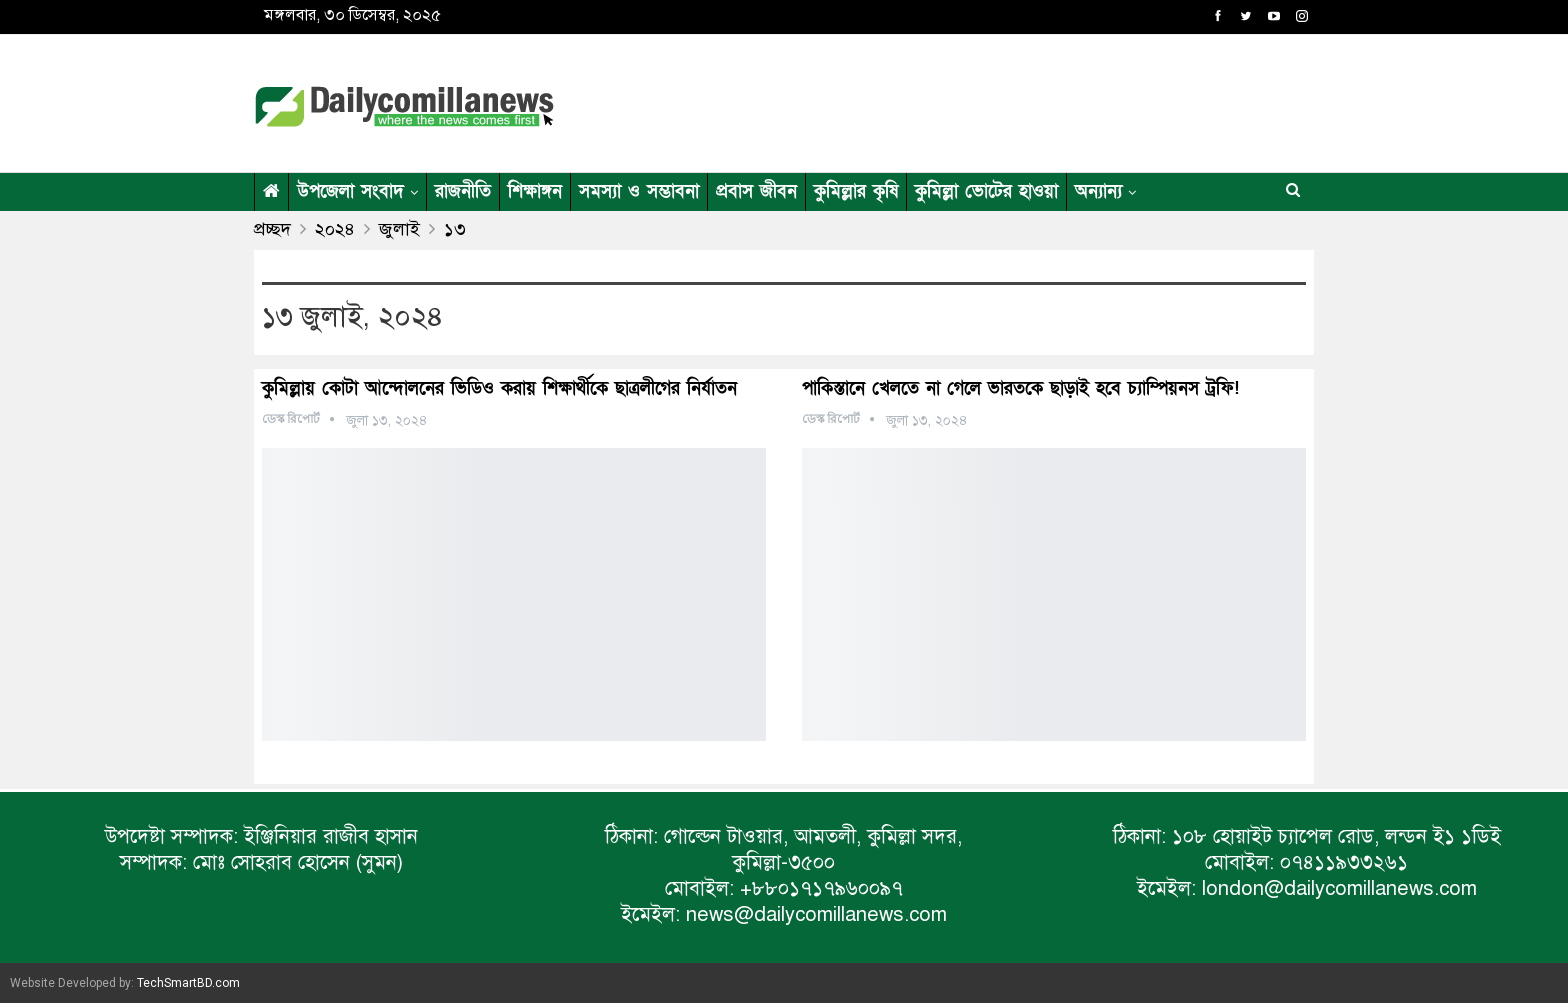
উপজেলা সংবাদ (350, 191)
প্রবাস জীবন (756, 191)
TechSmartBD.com (188, 983)
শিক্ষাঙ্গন (535, 191)
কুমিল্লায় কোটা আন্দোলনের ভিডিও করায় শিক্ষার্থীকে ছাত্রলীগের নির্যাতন (499, 388)
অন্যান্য (1098, 191)
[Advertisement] (978, 100)
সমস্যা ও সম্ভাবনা (639, 191)
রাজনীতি (463, 191)
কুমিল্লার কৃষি (856, 191)
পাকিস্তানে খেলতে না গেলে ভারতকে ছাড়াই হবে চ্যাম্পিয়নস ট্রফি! (1020, 388)
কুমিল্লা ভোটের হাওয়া (986, 191)
